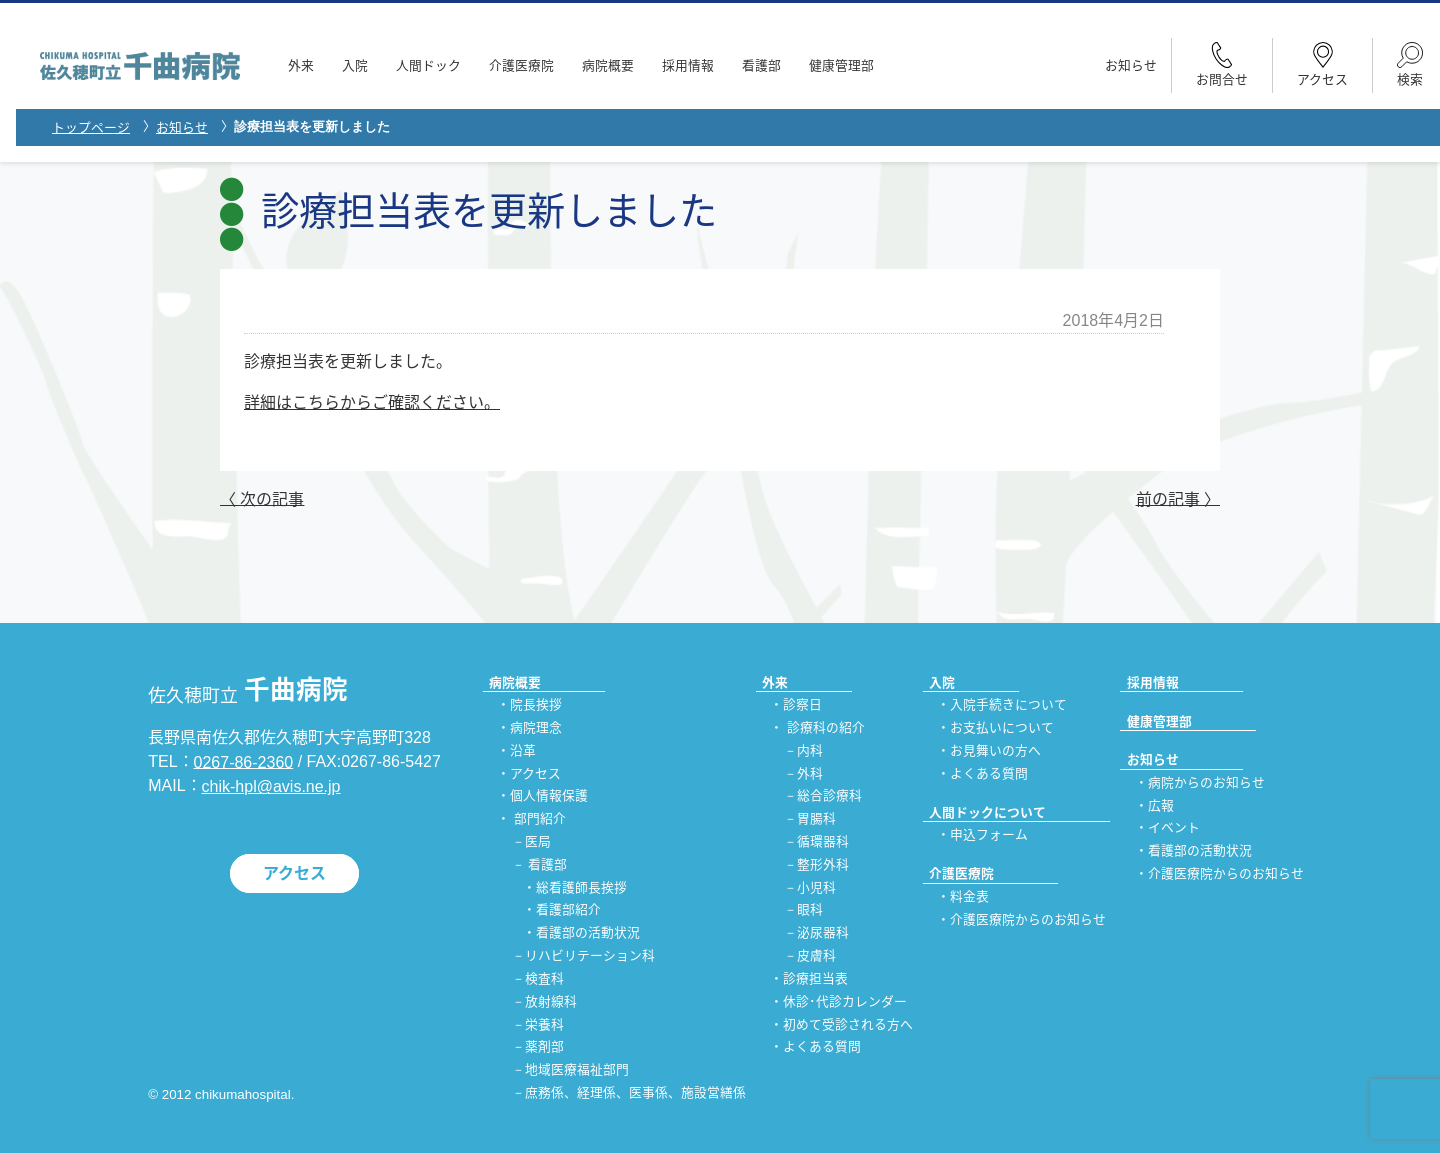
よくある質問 (822, 1047)
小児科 (816, 887)
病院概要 (608, 65)
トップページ (91, 127)
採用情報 (688, 65)
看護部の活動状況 (588, 933)
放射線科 (551, 1001)
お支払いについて (1002, 727)
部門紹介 (540, 819)
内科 (810, 750)
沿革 (523, 750)
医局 (538, 841)
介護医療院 (521, 65)
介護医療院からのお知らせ (1028, 919)
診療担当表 (815, 978)
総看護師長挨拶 (581, 887)
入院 (355, 65)
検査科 (544, 978)
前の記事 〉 (1178, 498)
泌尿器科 (823, 933)
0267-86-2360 (244, 761)
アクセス (294, 873)
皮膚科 (816, 956)
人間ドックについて (987, 812)
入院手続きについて (1008, 705)
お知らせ (1131, 65)
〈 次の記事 (262, 498)
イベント (1174, 828)
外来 (301, 65)
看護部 (761, 65)
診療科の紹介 (826, 727)
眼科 (810, 910)
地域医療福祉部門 (577, 1070)
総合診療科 (829, 796)
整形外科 (823, 864)
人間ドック (428, 65)
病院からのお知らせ (1206, 782)
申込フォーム (989, 835)
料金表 (969, 896)
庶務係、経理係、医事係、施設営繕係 (635, 1092)
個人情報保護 (549, 796)
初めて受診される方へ (848, 1024)
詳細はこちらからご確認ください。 (372, 402)
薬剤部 (544, 1047)
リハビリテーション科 (590, 956)
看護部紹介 (568, 910)
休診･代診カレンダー (845, 1001)
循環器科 (823, 841)
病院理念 (536, 727)
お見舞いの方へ (995, 750)
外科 (810, 773)
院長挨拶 (536, 705)
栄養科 (544, 1024)
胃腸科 (816, 819)
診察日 (802, 705)
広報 (1161, 805)
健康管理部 (841, 65)
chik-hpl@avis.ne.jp (271, 786)
